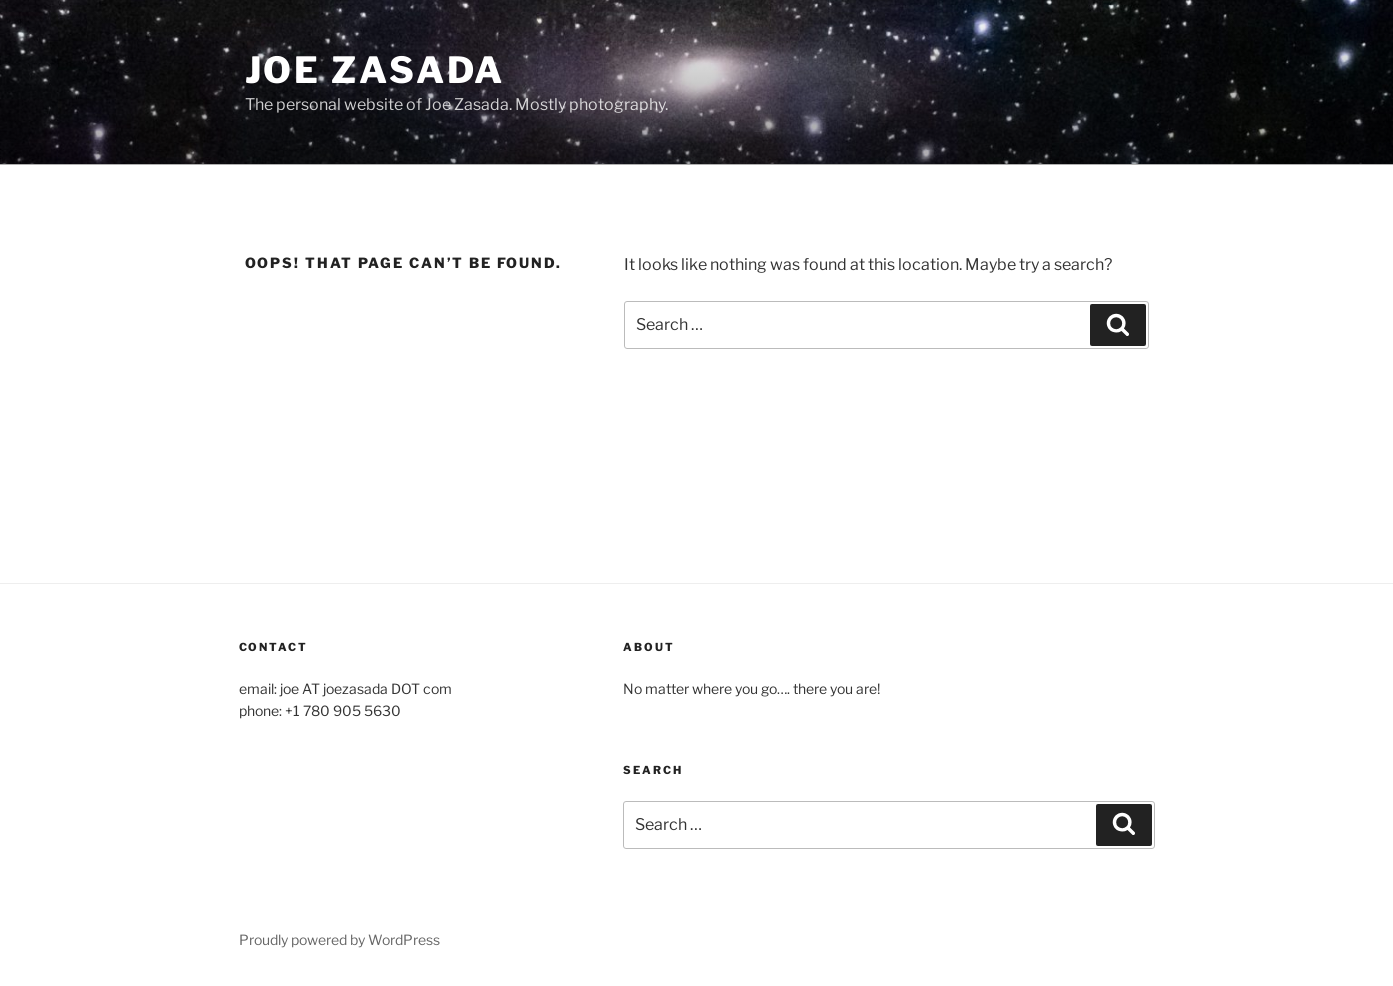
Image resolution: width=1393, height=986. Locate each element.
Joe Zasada (375, 70)
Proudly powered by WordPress (339, 939)
